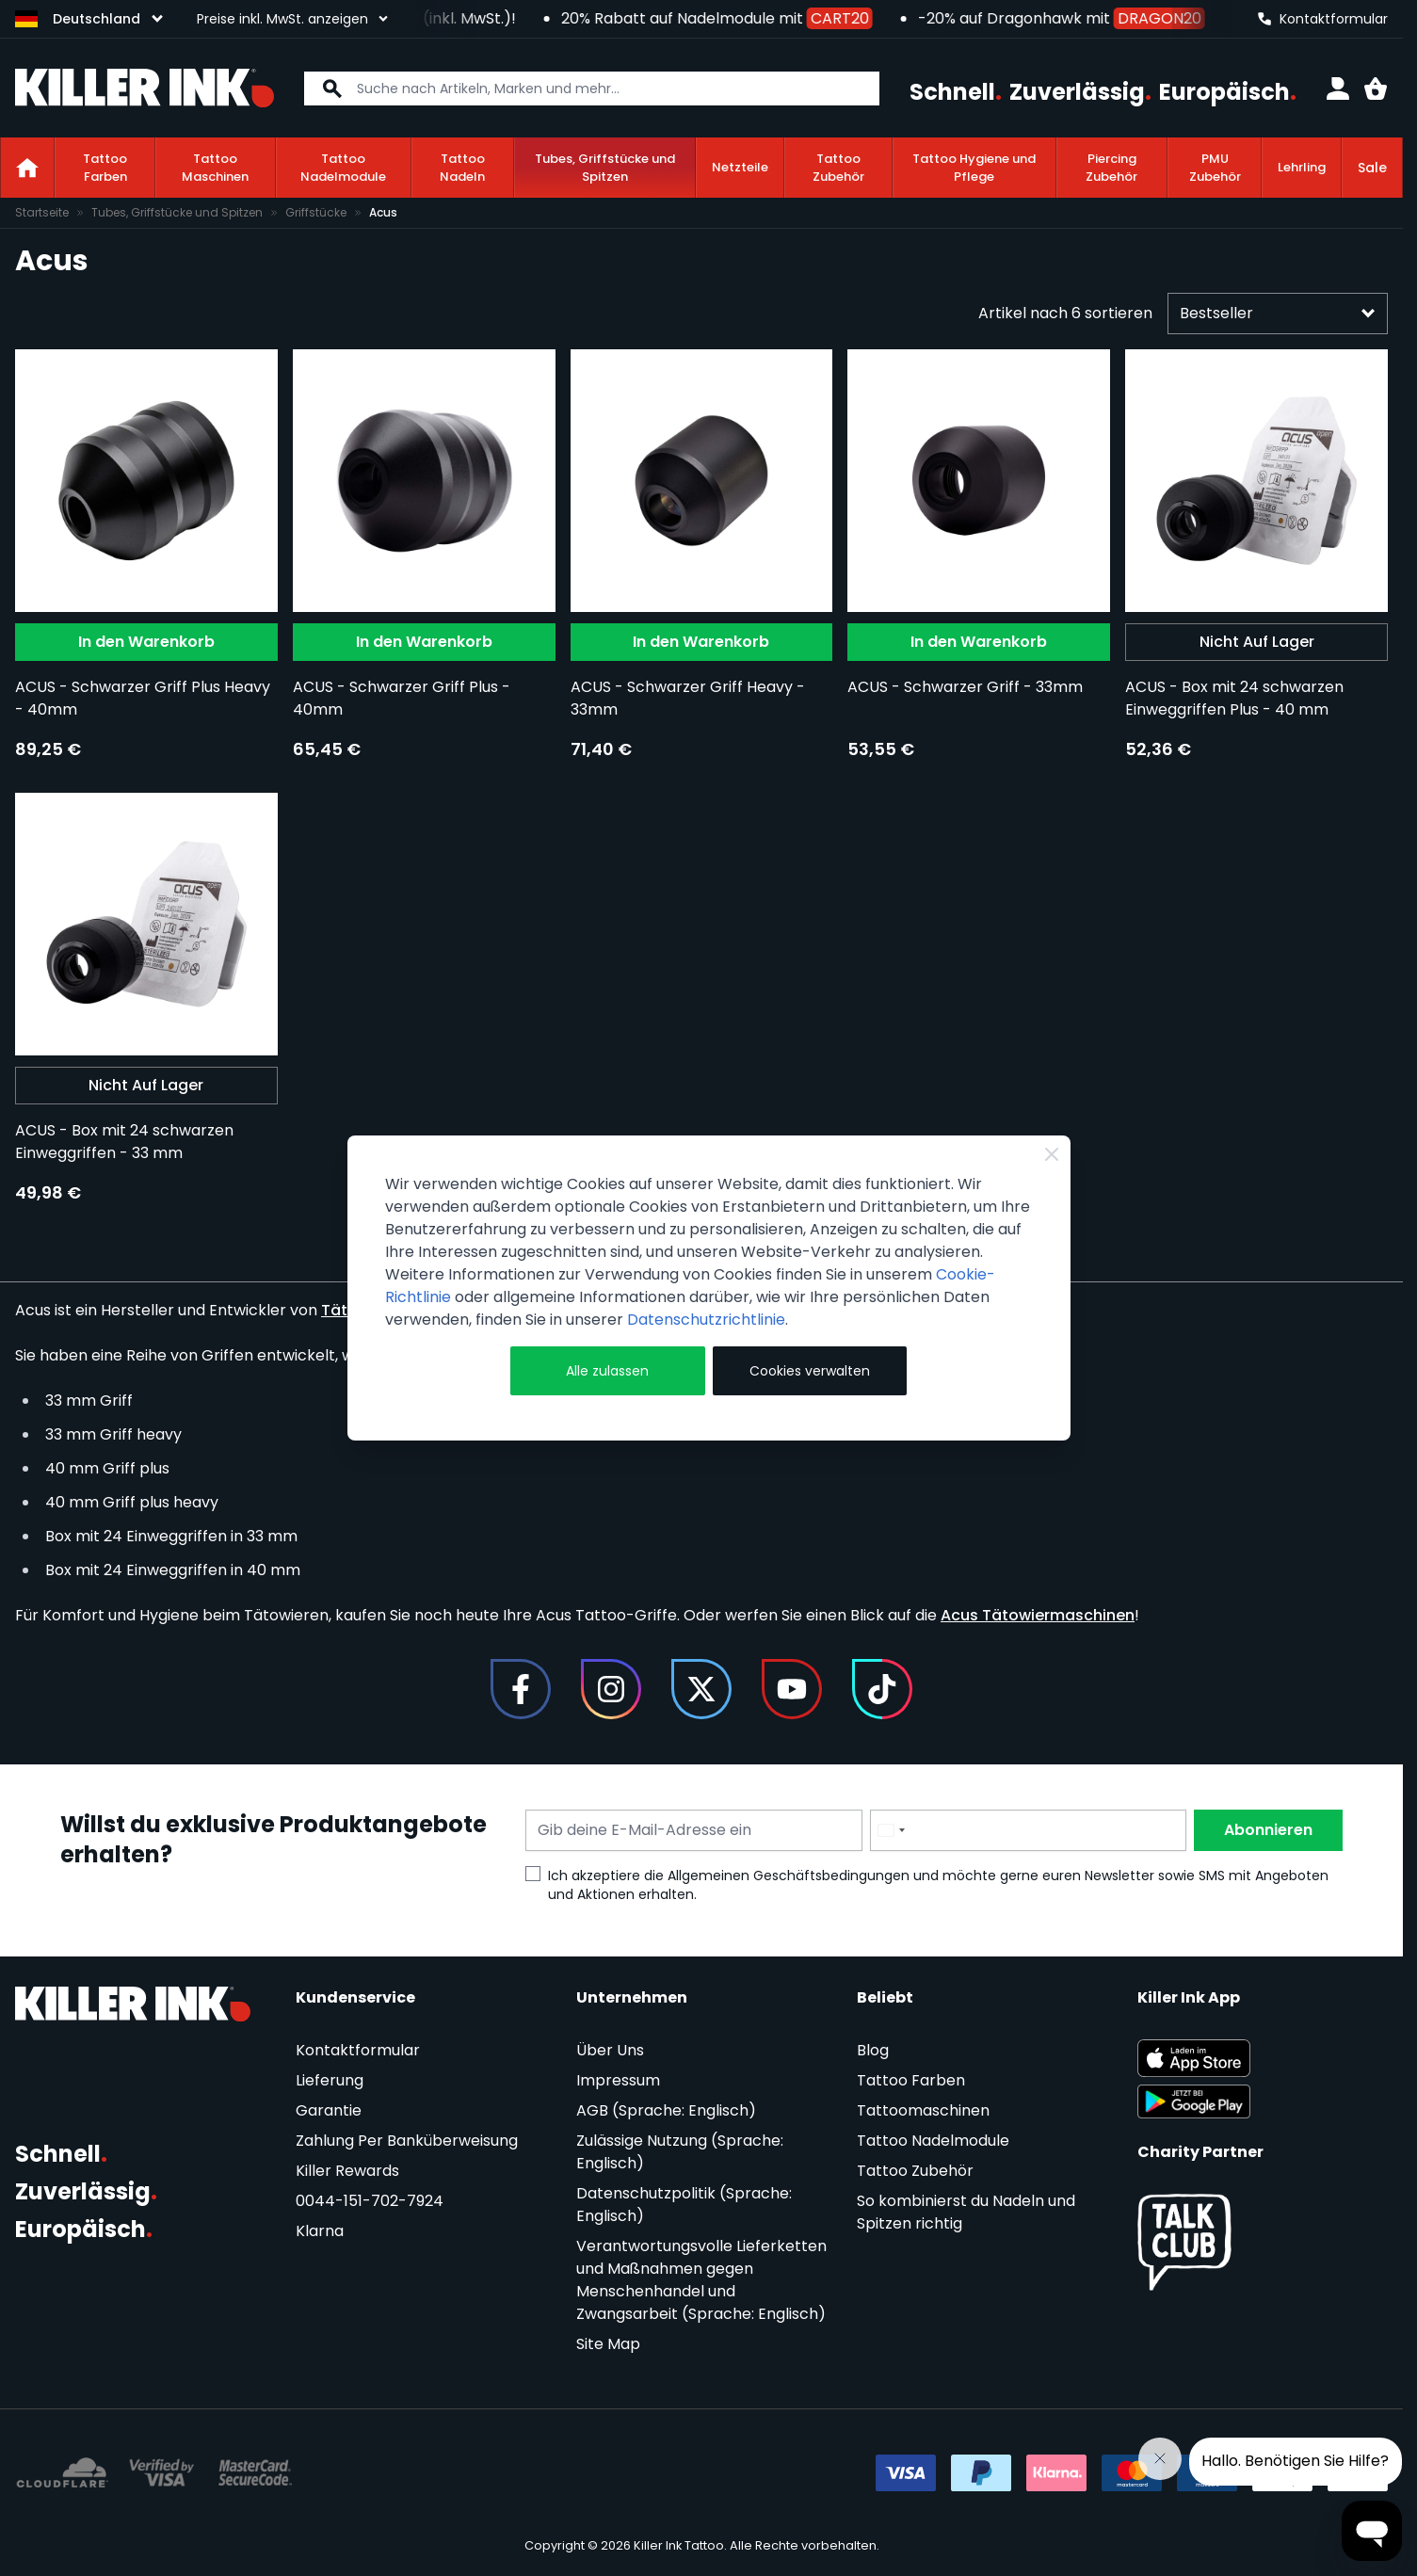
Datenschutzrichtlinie (706, 1319)
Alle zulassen (607, 1370)
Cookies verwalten (809, 1370)
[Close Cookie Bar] (1051, 1154)
